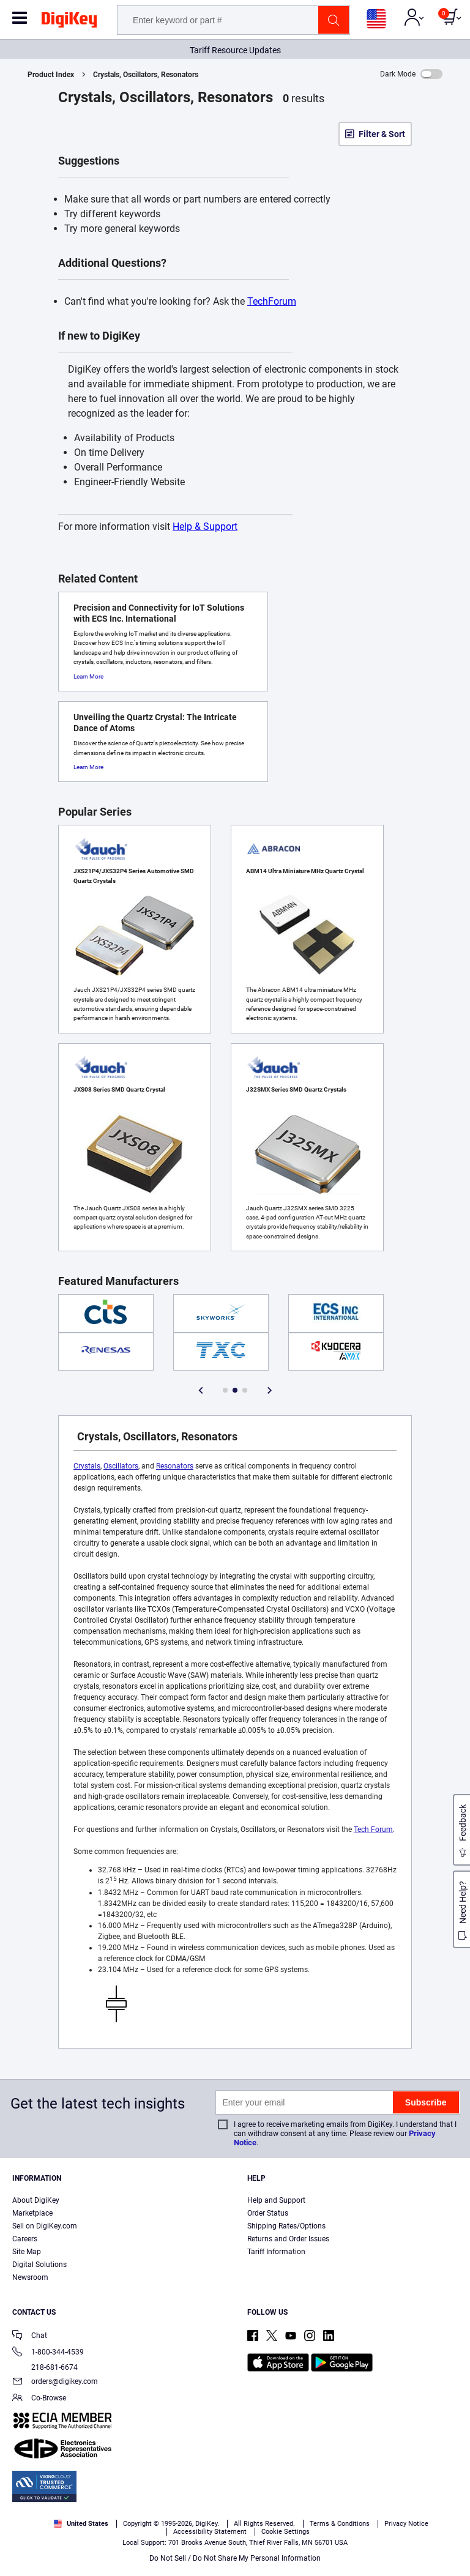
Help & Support (205, 526)
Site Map (26, 2251)
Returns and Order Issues (288, 2239)
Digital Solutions (39, 2264)
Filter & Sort (382, 134)
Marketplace (32, 2213)
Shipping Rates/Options (286, 2226)
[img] (69, 22)
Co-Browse (39, 2399)
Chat (29, 2336)
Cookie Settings (285, 2532)
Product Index (51, 74)
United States (81, 2524)
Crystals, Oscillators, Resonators (145, 74)
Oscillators (120, 1466)
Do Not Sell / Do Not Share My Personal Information (235, 2558)
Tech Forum (373, 1829)
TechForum (271, 301)
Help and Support (276, 2200)
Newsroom (30, 2277)
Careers (24, 2239)
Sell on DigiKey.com (44, 2226)
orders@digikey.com (55, 2382)
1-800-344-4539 (48, 2353)
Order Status (267, 2213)
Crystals (86, 1466)
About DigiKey (35, 2200)
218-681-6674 (45, 2367)
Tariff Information (276, 2251)
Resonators (174, 1466)
